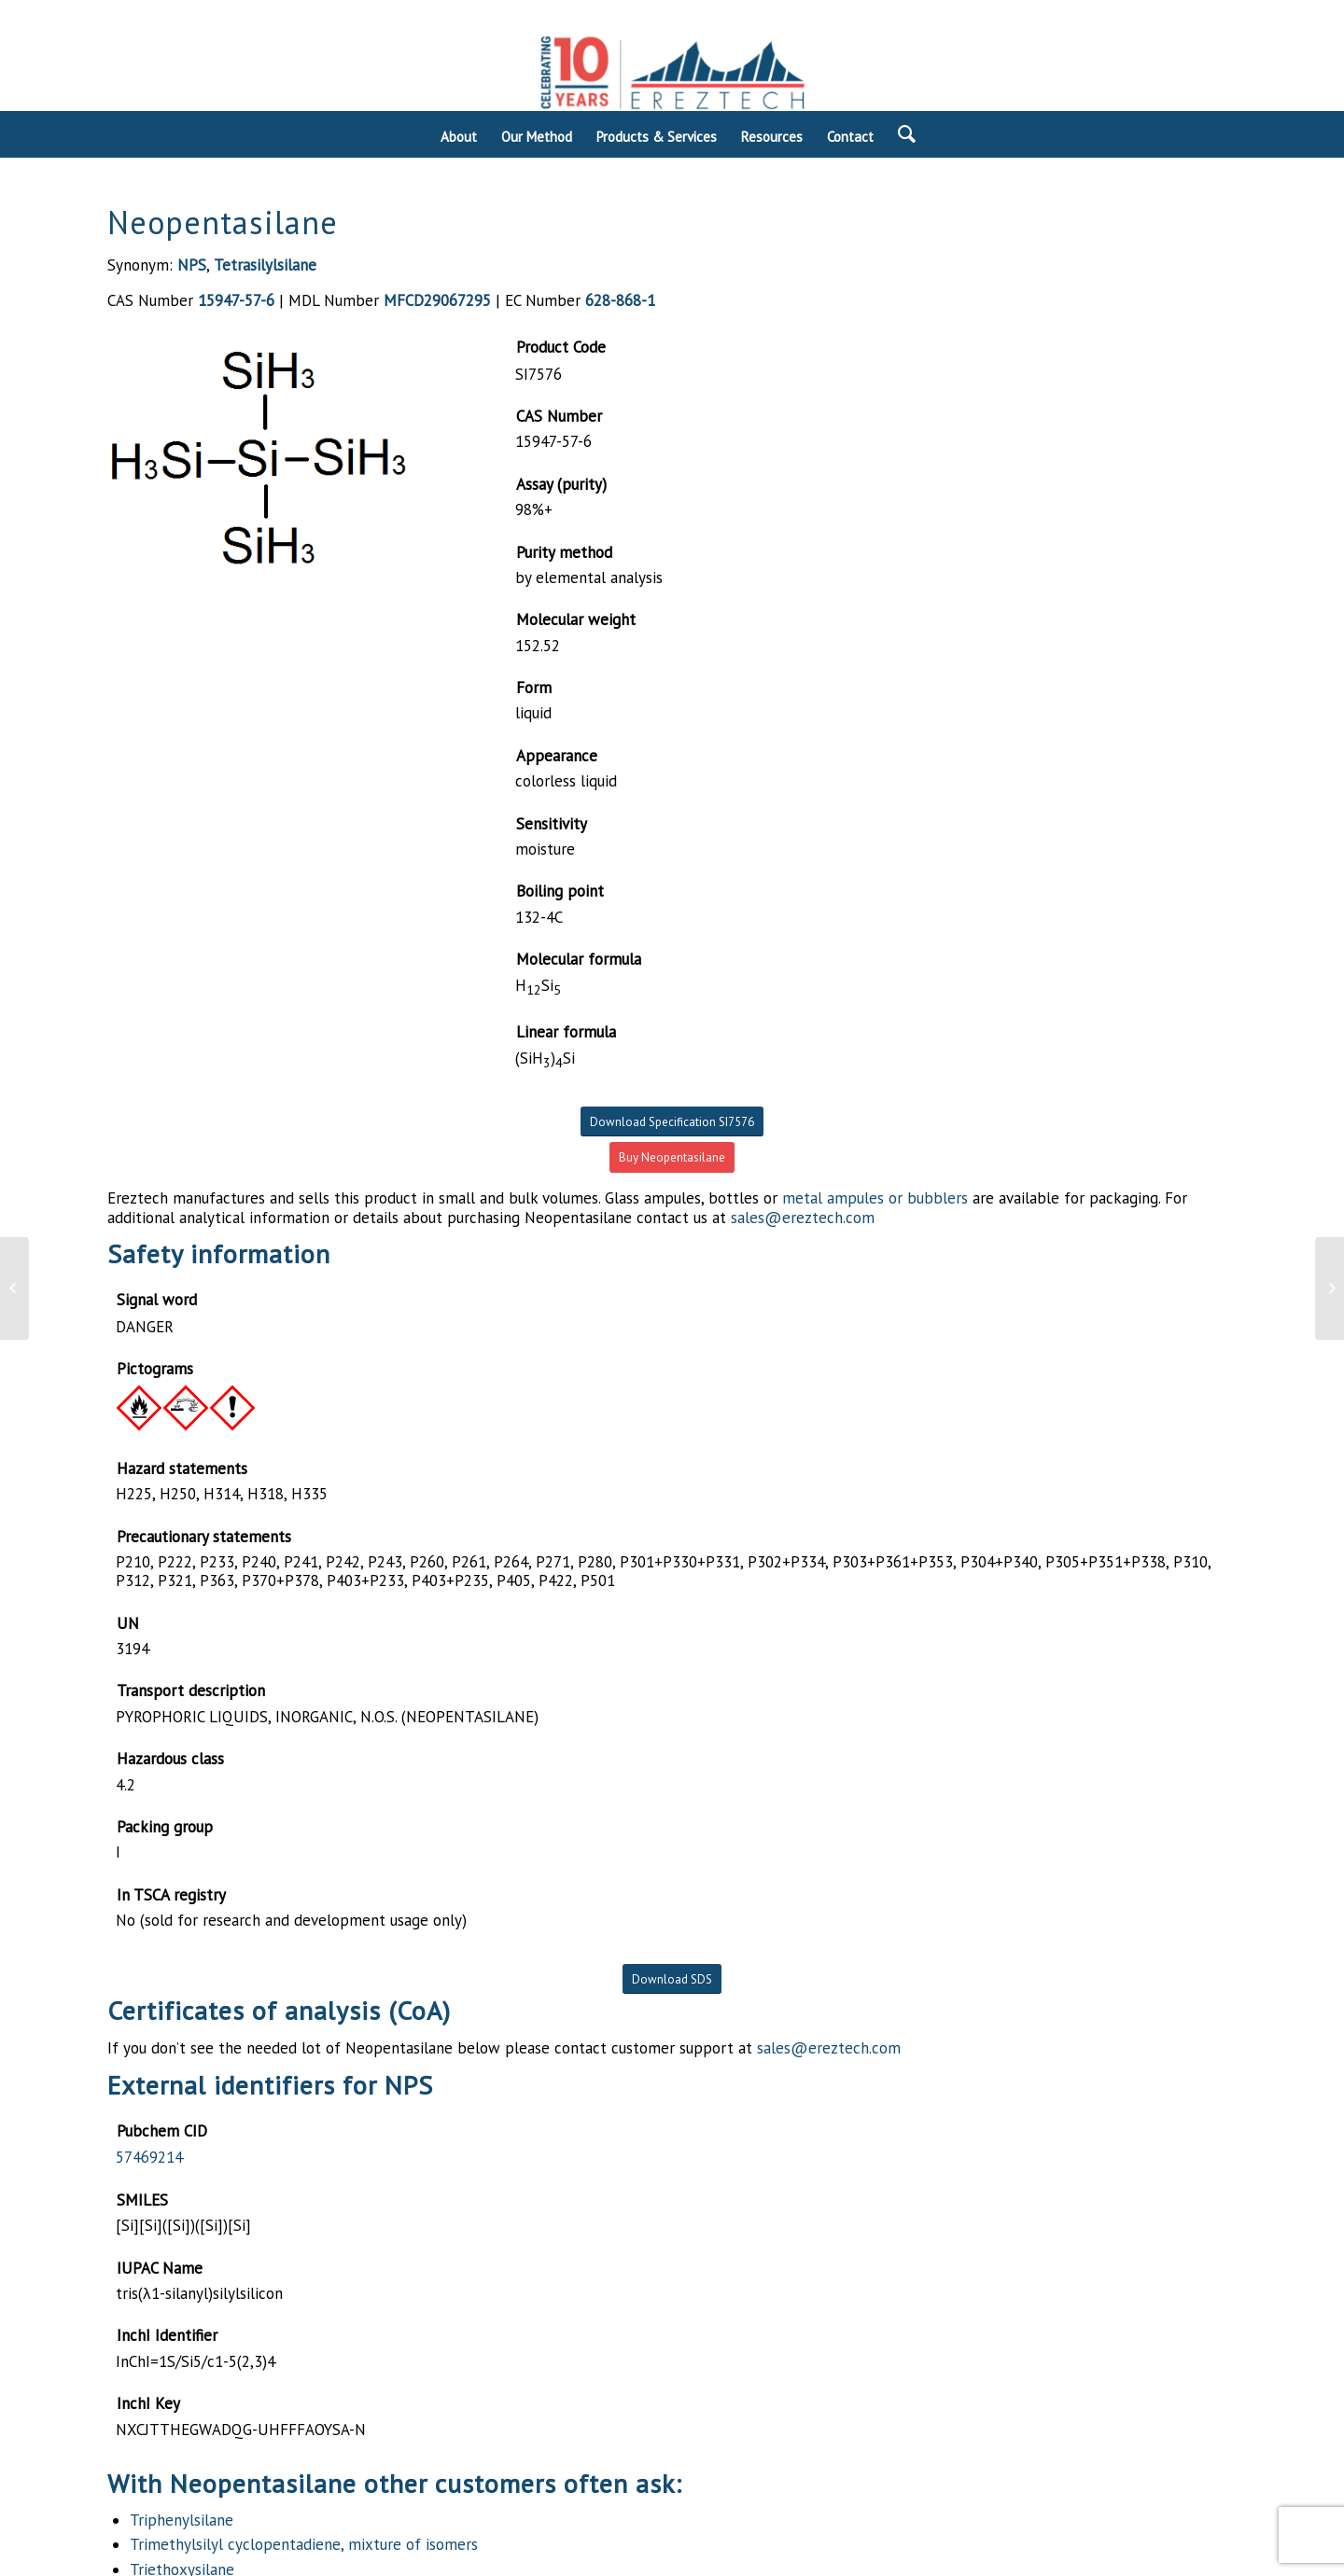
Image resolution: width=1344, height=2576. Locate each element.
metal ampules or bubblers (875, 1198)
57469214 (149, 2157)
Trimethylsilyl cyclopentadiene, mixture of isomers (304, 2544)
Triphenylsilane (181, 2520)
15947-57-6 (236, 300)
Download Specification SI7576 (672, 1122)
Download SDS (672, 1979)
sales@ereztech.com (803, 1217)
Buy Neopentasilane (672, 1157)
